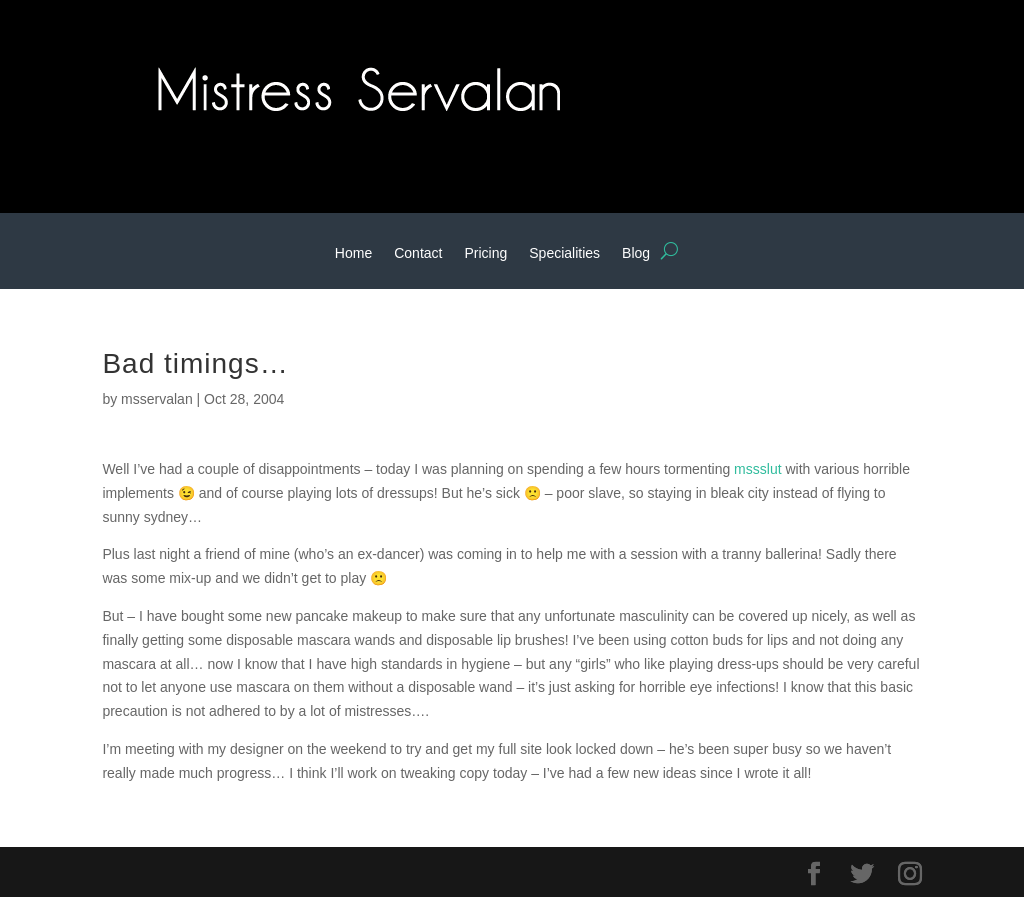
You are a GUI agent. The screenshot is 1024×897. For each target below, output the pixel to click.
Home (353, 253)
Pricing (485, 253)
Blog (636, 253)
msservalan (157, 399)
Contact (418, 253)
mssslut (757, 469)
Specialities (564, 253)
